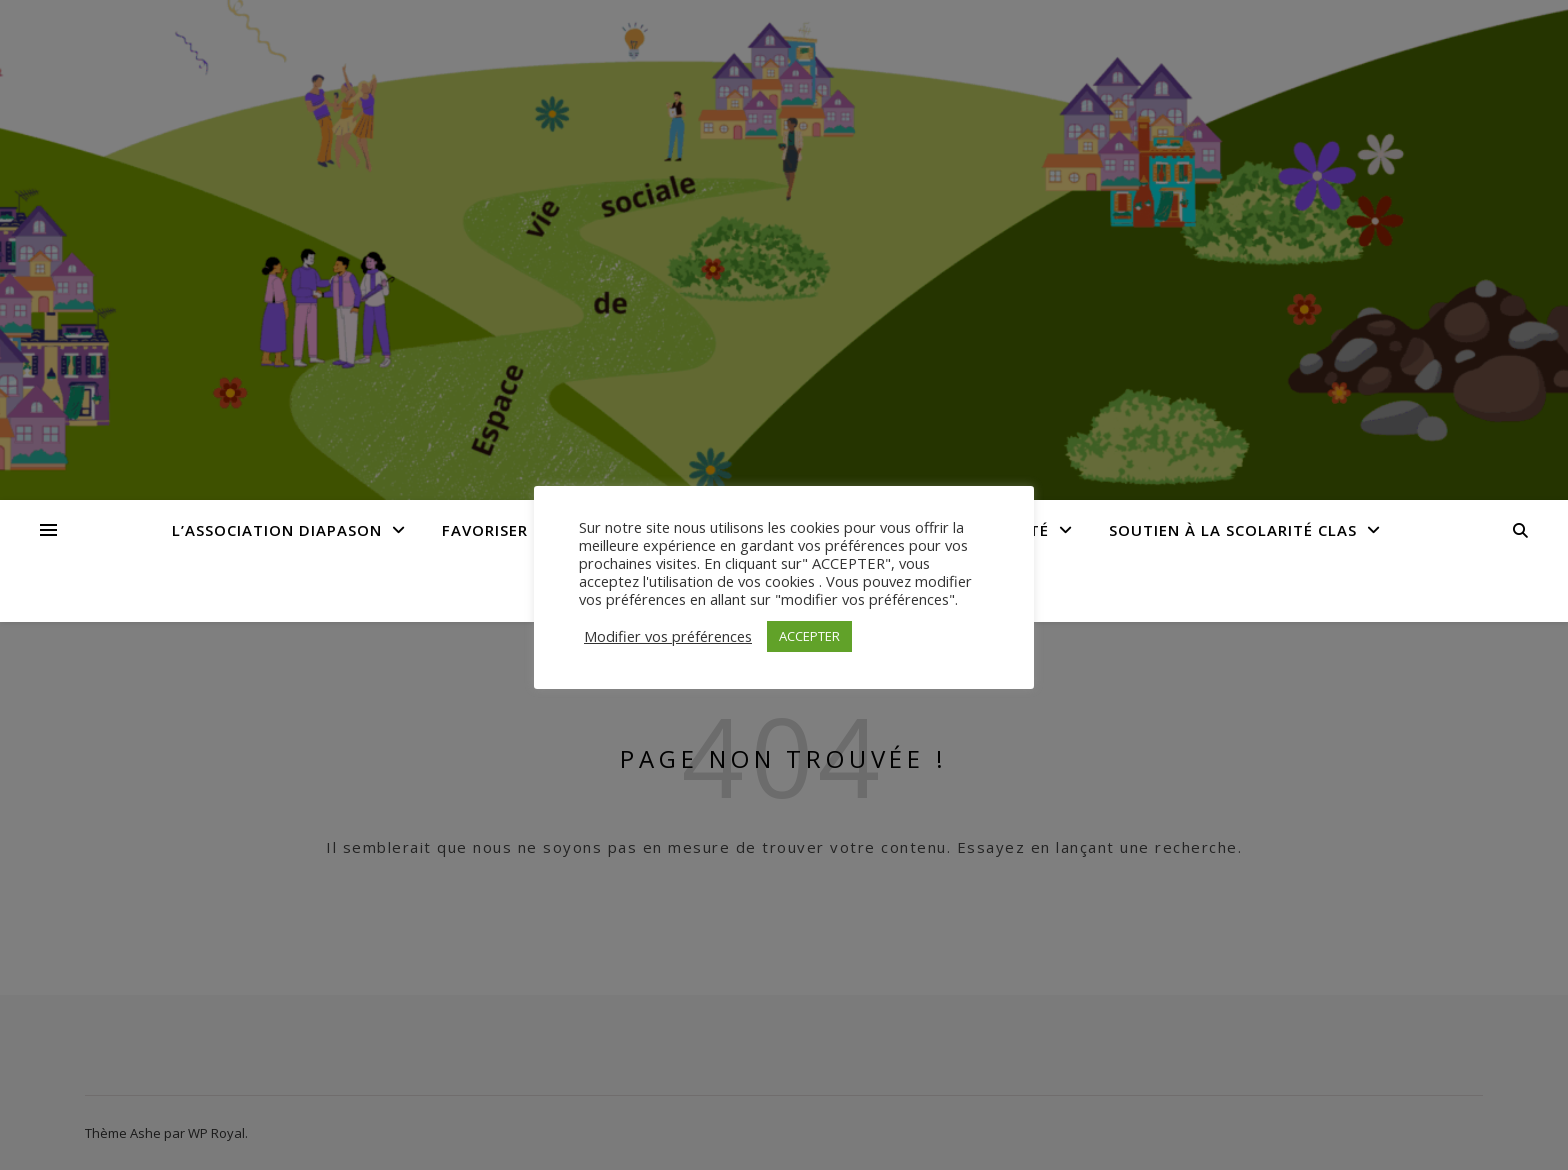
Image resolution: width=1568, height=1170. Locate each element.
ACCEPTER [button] (809, 636)
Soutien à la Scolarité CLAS (1233, 530)
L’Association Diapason (277, 530)
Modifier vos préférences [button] (668, 636)
